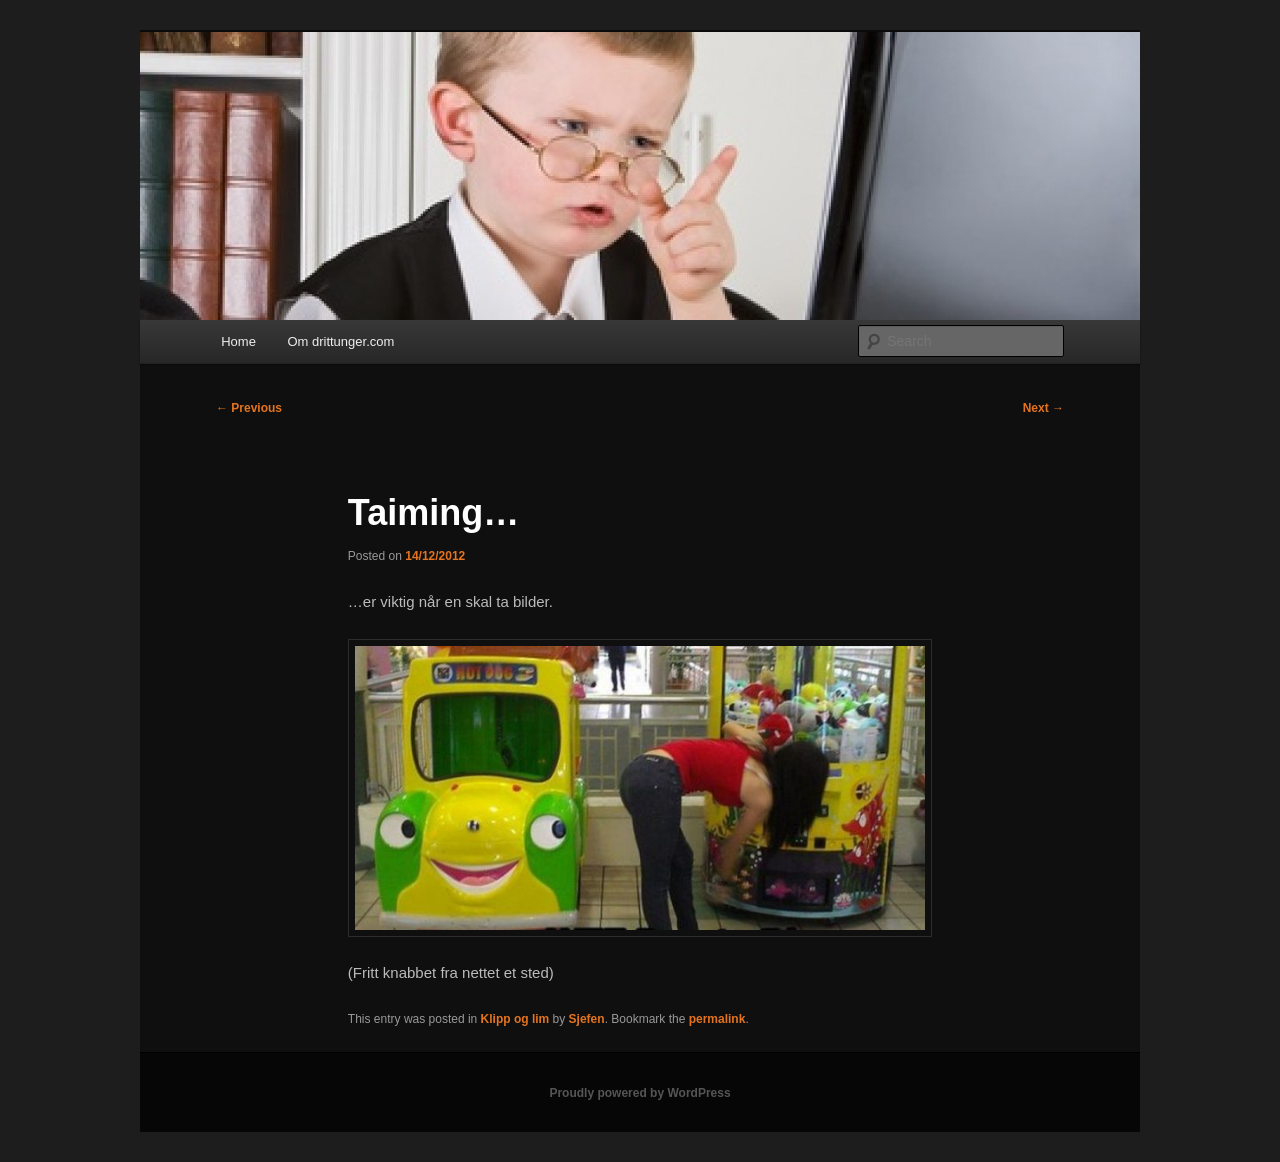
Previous (249, 408)
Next (1043, 408)
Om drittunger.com (340, 341)
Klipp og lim (515, 1019)
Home (238, 341)
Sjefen (587, 1019)
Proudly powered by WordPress (639, 1093)
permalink (717, 1019)
